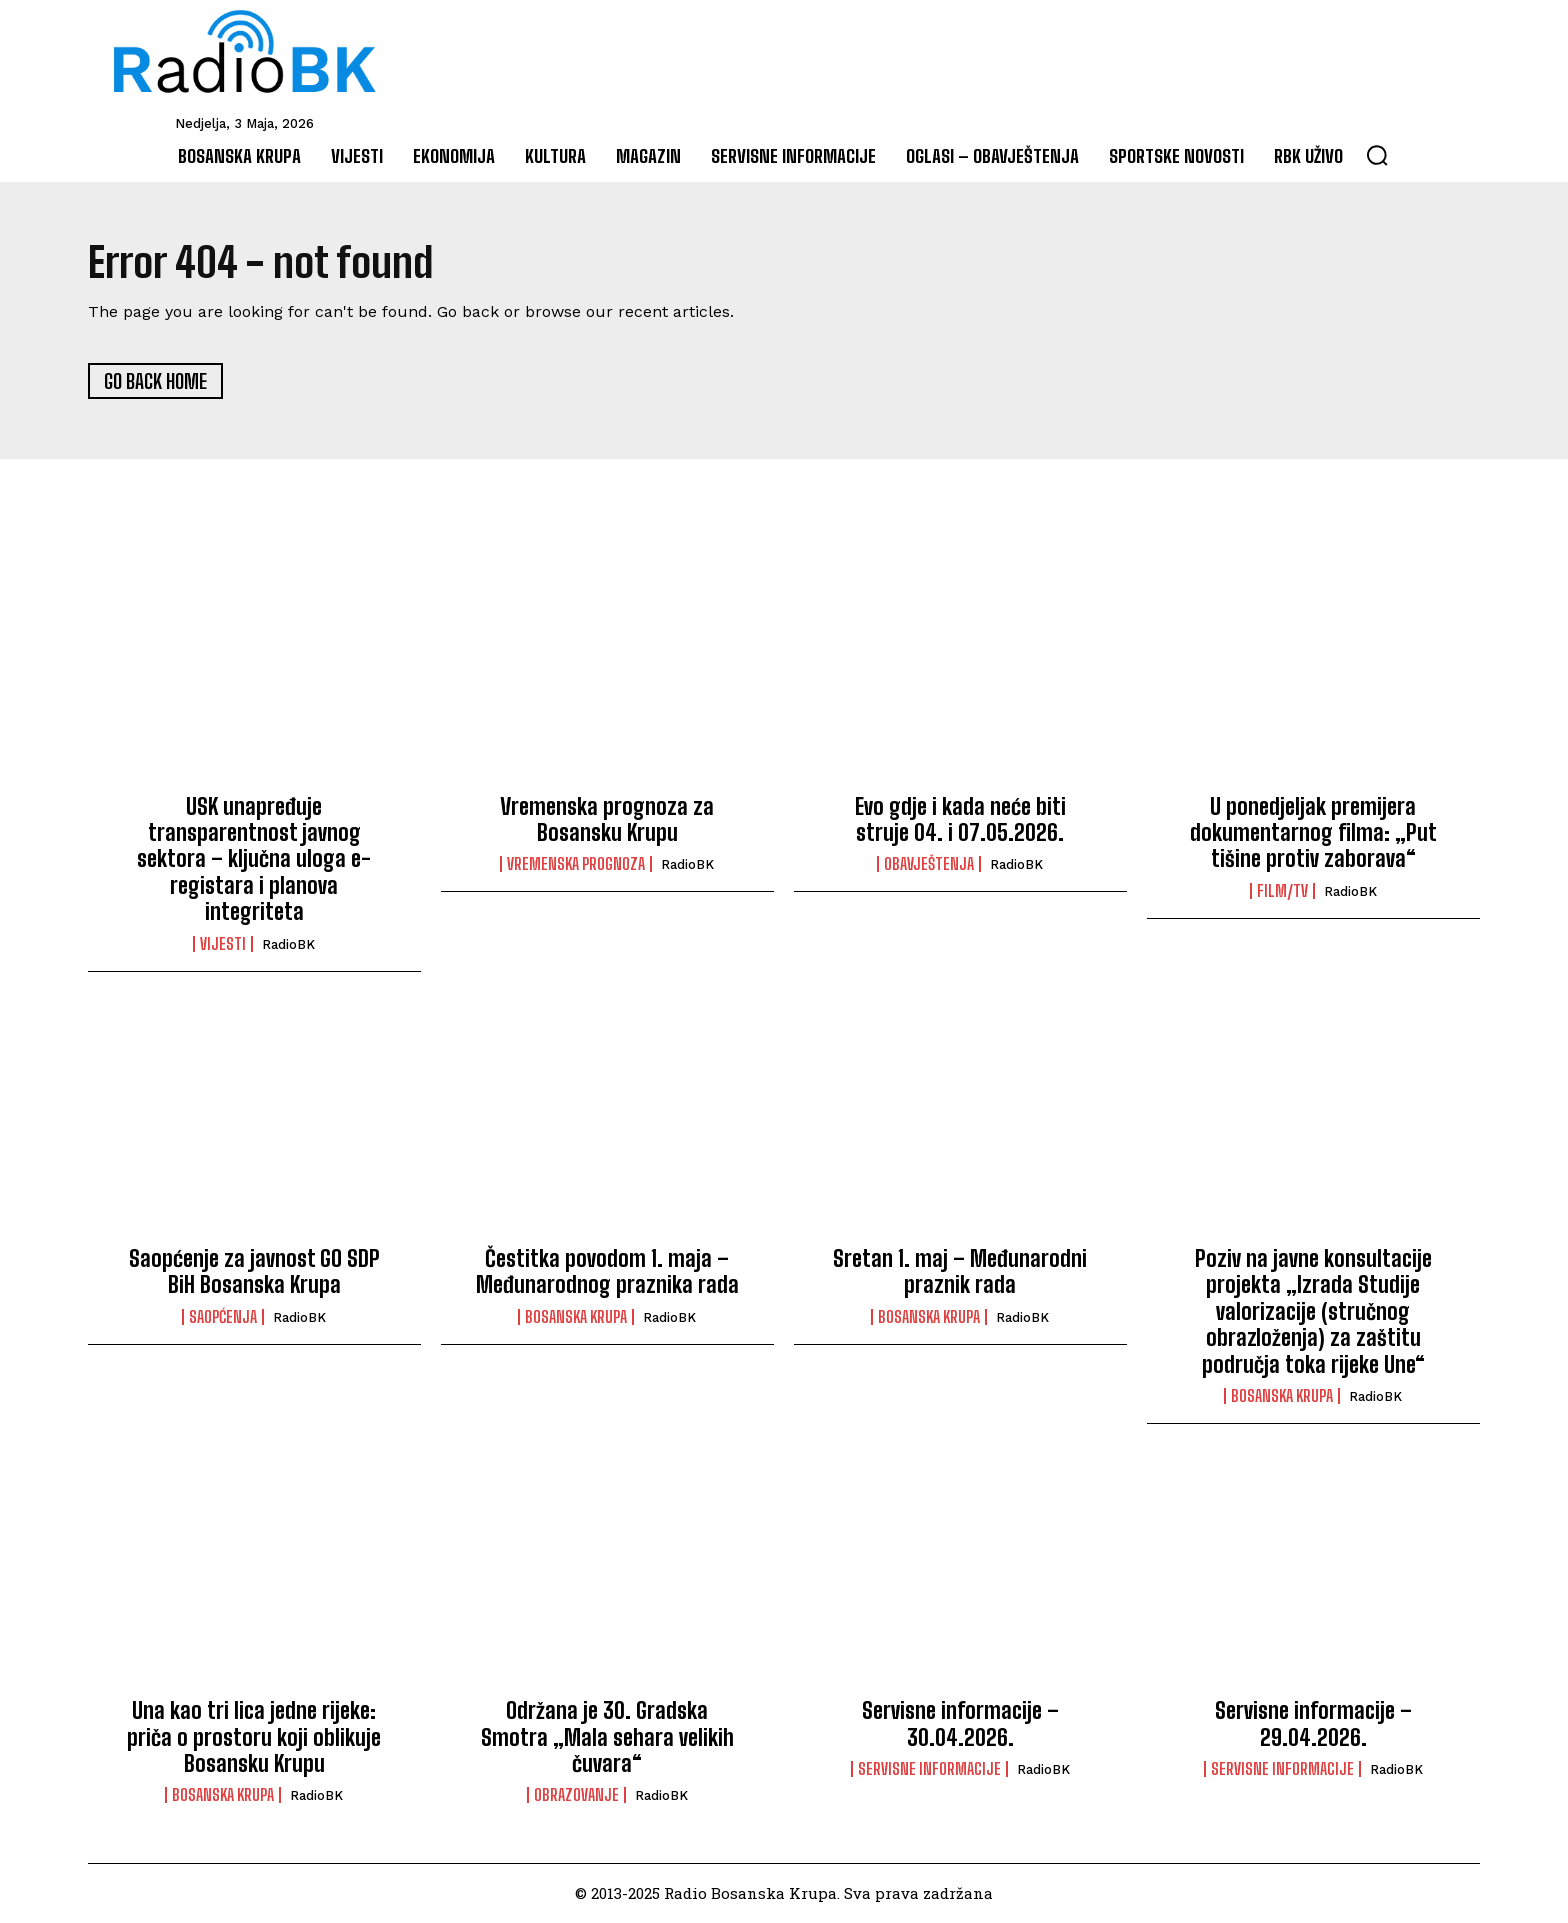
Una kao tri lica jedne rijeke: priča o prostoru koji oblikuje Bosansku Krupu (254, 1738)
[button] (1377, 155)
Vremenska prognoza (576, 865)
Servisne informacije (929, 1770)
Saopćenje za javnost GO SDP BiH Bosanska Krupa (254, 1272)
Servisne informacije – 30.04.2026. (960, 1724)
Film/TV (1282, 892)
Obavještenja (929, 865)
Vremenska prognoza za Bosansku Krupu (607, 819)
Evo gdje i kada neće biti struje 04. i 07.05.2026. (960, 819)
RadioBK (288, 944)
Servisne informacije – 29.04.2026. (1313, 1724)
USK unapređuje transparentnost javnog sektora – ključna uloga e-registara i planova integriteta (254, 859)
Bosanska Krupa (576, 1318)
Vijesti (223, 944)
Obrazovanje (576, 1796)
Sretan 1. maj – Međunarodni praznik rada (960, 1272)
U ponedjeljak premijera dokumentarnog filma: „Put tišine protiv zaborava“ (1313, 833)
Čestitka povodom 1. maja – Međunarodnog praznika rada (607, 1272)
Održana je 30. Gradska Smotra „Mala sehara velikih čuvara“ (607, 1738)
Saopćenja (223, 1318)
